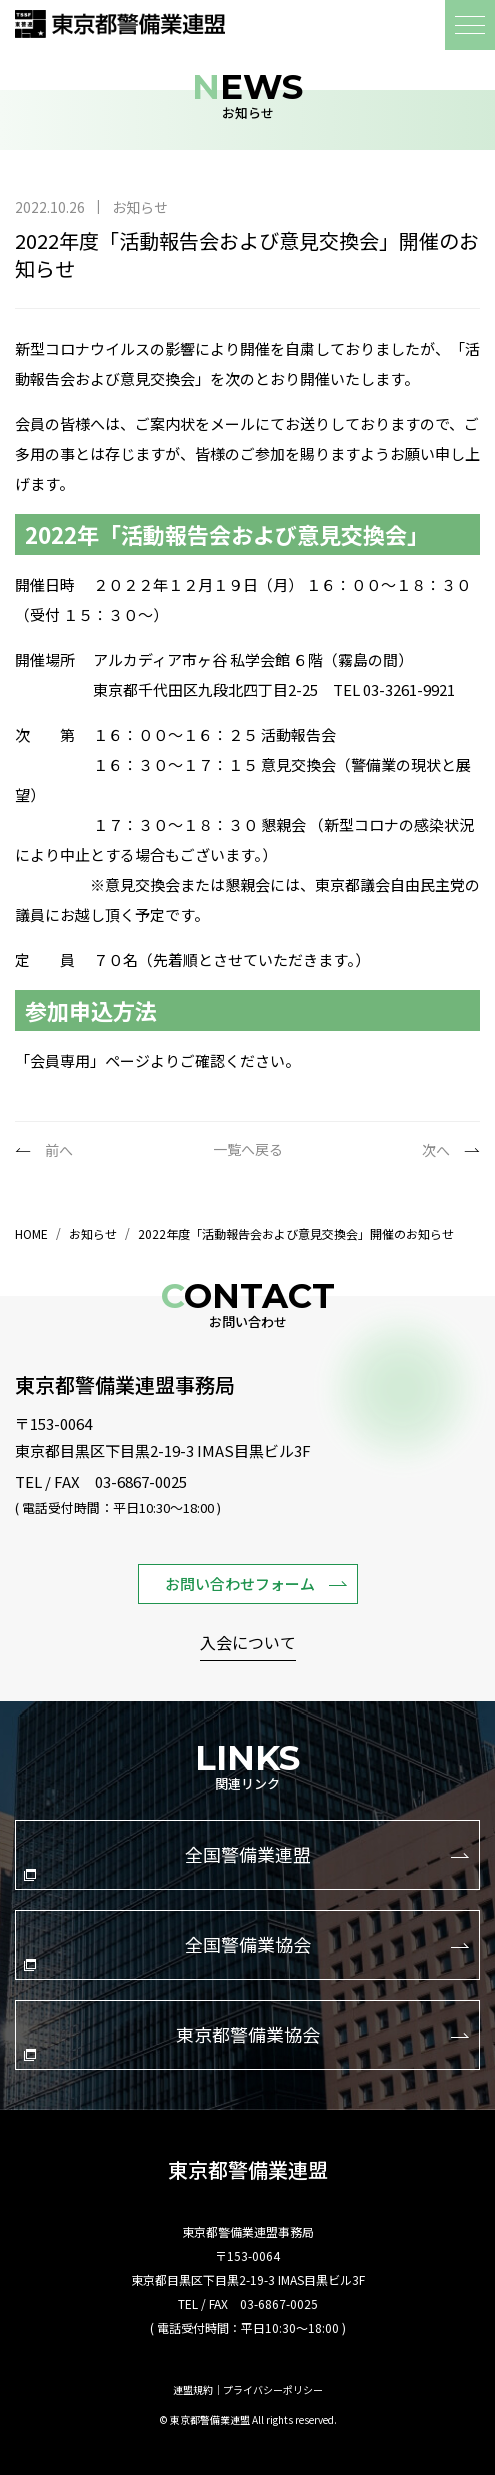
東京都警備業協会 (246, 2041)
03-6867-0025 (141, 1481)
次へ (436, 1150)
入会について (248, 1644)
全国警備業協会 (246, 1951)
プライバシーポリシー (273, 2390)
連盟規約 (193, 2390)
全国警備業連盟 (246, 1861)
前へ (59, 1150)
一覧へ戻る (248, 1149)
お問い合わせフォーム (256, 1583)
